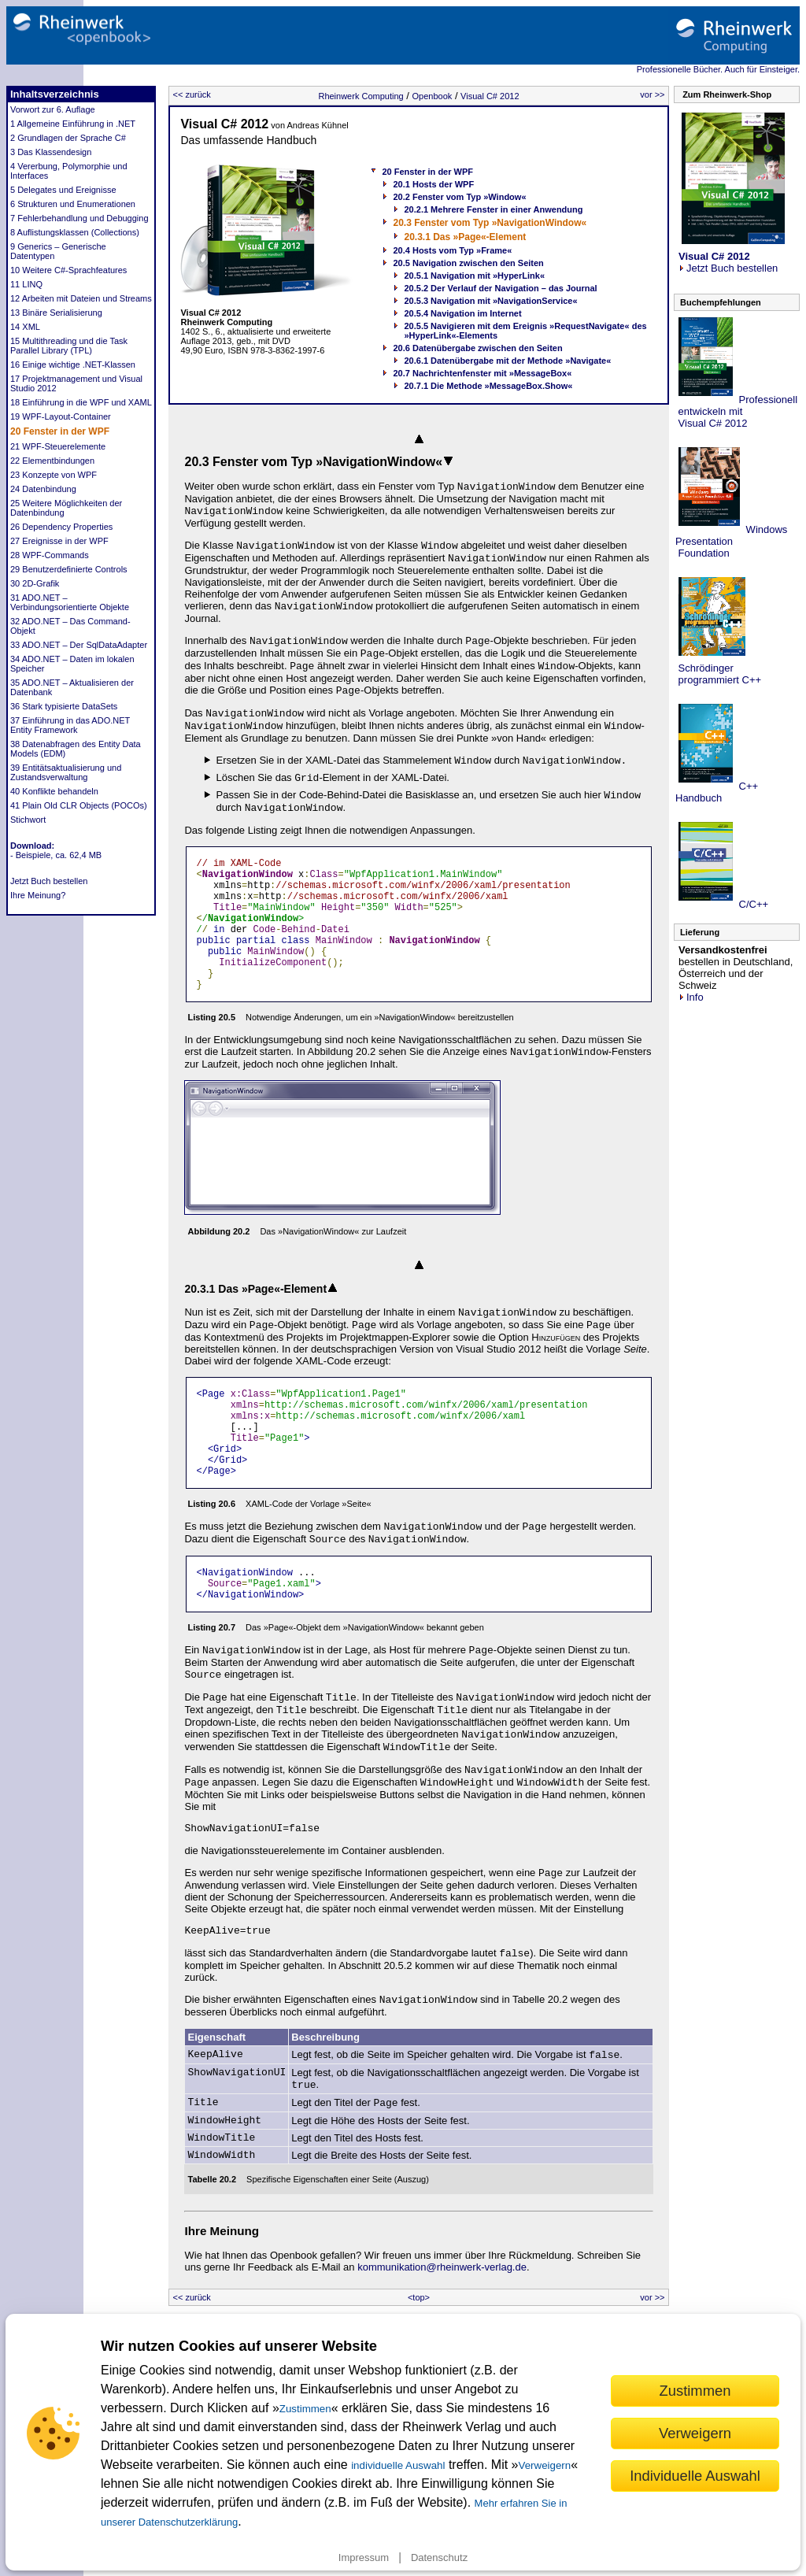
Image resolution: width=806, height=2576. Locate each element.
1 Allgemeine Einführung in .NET (72, 123)
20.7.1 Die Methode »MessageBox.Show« (488, 385)
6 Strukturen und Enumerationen (72, 204)
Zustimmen (305, 2409)
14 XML (25, 326)
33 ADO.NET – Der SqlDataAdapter (78, 645)
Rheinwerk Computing (360, 96)
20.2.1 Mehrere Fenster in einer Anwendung (493, 209)
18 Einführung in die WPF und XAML (81, 402)
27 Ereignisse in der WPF (59, 541)
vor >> (652, 94)
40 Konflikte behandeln (54, 791)
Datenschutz (439, 2557)
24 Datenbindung (43, 489)
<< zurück (191, 94)
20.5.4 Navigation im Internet (462, 313)
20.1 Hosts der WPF (433, 184)
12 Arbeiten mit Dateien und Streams (81, 298)
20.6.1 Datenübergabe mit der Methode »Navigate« (507, 360)
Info (691, 997)
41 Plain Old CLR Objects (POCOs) (78, 805)
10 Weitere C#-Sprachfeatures (68, 270)
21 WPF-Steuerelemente (57, 446)
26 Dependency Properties (61, 526)
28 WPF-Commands (49, 555)
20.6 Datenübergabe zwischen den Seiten (477, 348)
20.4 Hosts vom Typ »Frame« (452, 250)
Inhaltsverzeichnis (54, 94)
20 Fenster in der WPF (59, 431)
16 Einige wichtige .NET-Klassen (72, 364)
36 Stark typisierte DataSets (63, 706)
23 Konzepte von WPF (53, 474)
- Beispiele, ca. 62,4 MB (56, 855)
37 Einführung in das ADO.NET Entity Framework (70, 725)
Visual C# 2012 (489, 96)
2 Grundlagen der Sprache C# (68, 137)
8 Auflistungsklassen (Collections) (74, 232)
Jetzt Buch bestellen (48, 881)
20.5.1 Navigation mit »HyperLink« (474, 275)
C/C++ (752, 904)
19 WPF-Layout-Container (60, 416)
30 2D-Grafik (34, 583)
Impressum (363, 2557)
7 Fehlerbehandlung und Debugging (79, 218)
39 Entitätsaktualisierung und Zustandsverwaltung (65, 772)
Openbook (432, 96)
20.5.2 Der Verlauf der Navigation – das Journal (500, 288)
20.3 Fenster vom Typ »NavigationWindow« (489, 222)
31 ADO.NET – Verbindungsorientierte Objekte (69, 602)
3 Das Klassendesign (50, 152)
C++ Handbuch (716, 792)
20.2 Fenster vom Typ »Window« (459, 197)
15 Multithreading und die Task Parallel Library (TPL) (69, 345)
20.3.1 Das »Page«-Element (465, 236)
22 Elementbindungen (52, 460)
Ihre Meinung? (37, 895)
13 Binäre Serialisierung (56, 312)
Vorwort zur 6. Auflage (52, 109)
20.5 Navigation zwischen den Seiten (468, 263)
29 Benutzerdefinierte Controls (69, 569)
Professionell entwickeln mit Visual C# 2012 (736, 411)
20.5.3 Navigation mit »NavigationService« (490, 300)
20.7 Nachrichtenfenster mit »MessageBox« (482, 373)
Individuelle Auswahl (695, 2475)
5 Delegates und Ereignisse (63, 189)
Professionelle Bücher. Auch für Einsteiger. (718, 69)
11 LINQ (26, 284)
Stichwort (28, 819)
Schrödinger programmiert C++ (718, 674)
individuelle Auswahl (398, 2465)
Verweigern (545, 2465)
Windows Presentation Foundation (731, 541)
